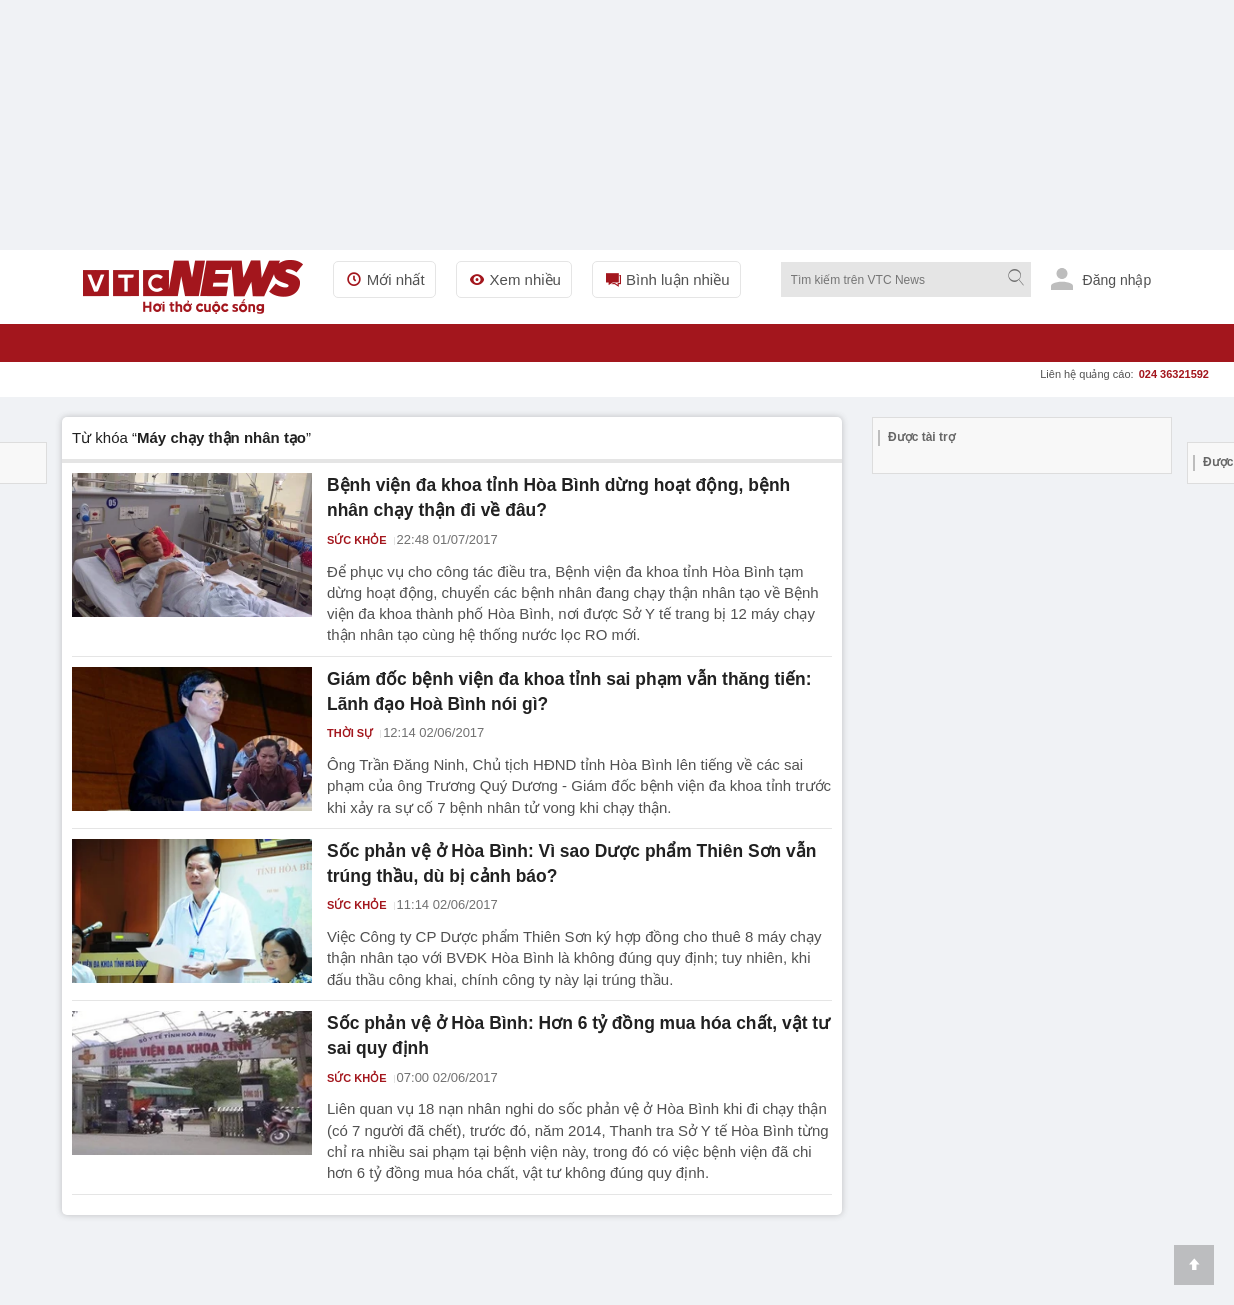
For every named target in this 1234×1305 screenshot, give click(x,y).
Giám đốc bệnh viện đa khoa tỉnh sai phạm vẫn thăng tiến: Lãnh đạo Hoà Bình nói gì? (570, 685)
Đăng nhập (1101, 279)
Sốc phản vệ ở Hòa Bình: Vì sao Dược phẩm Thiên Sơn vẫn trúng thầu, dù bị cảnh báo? (573, 853)
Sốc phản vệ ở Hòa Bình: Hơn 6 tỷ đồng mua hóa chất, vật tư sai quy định (570, 1021)
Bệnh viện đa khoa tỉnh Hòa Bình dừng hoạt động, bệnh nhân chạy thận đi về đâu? (560, 495)
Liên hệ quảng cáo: (1124, 374)
